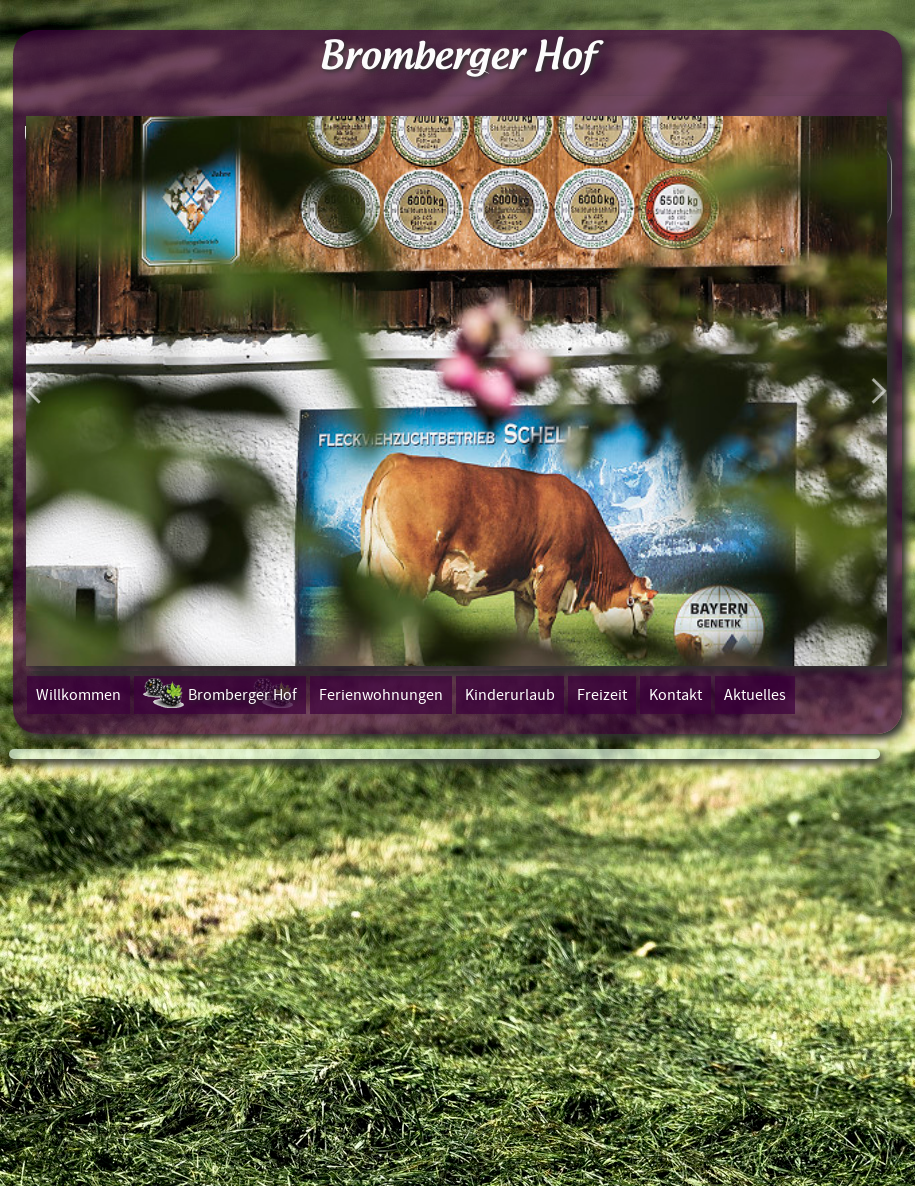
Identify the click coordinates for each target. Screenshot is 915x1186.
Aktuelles (755, 695)
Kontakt (675, 695)
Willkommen (78, 695)
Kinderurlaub (510, 695)
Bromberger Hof (242, 695)
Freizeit (602, 695)
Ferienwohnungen (381, 695)
